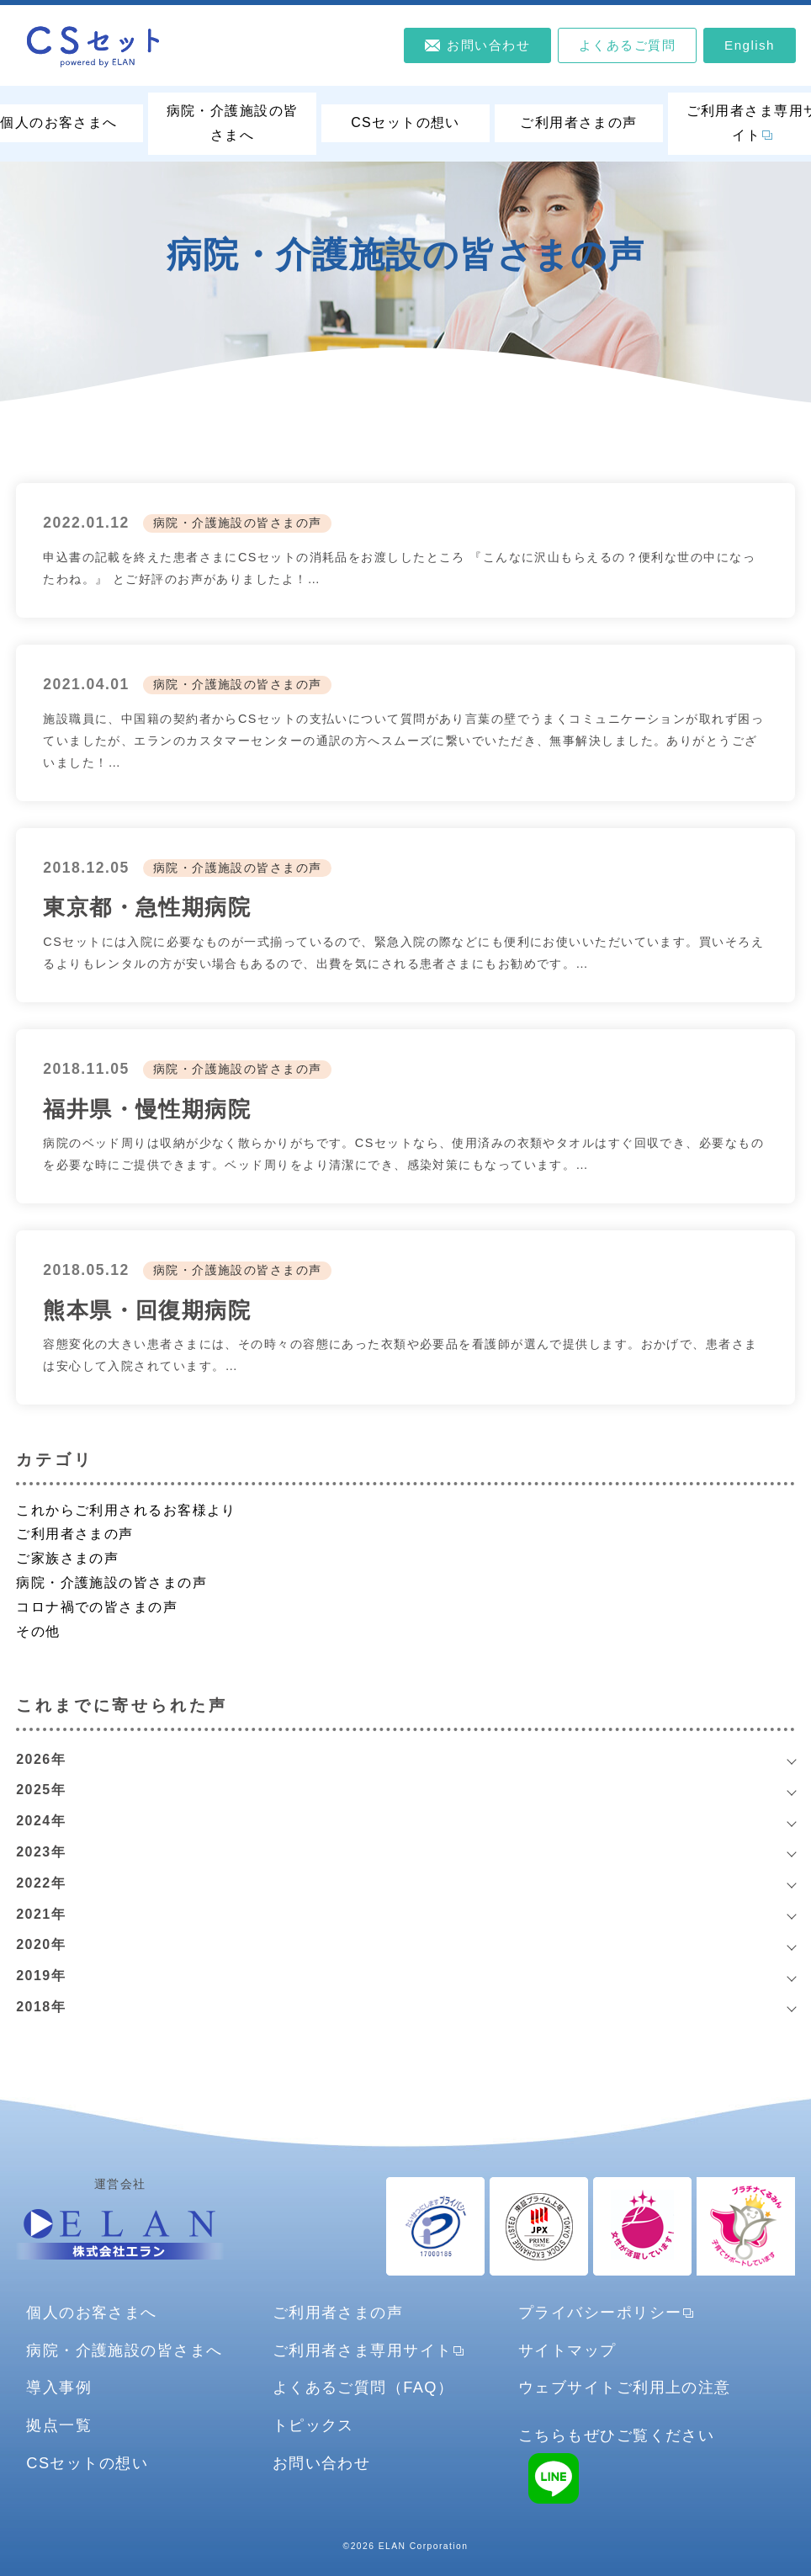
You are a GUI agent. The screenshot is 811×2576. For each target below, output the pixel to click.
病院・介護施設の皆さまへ (233, 123)
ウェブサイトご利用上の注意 (624, 2387)
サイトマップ (567, 2350)
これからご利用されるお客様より (126, 1510)
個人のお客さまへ (91, 2312)
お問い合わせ (322, 2463)
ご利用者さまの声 (579, 122)
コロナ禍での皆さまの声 (97, 1607)
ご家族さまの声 (67, 1558)
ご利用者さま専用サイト (363, 2350)
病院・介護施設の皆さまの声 (237, 522)
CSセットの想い (405, 122)
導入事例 (59, 2387)
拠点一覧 (59, 2425)
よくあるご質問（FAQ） (363, 2387)
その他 (38, 1631)
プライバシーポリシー (599, 2312)
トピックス (313, 2425)
